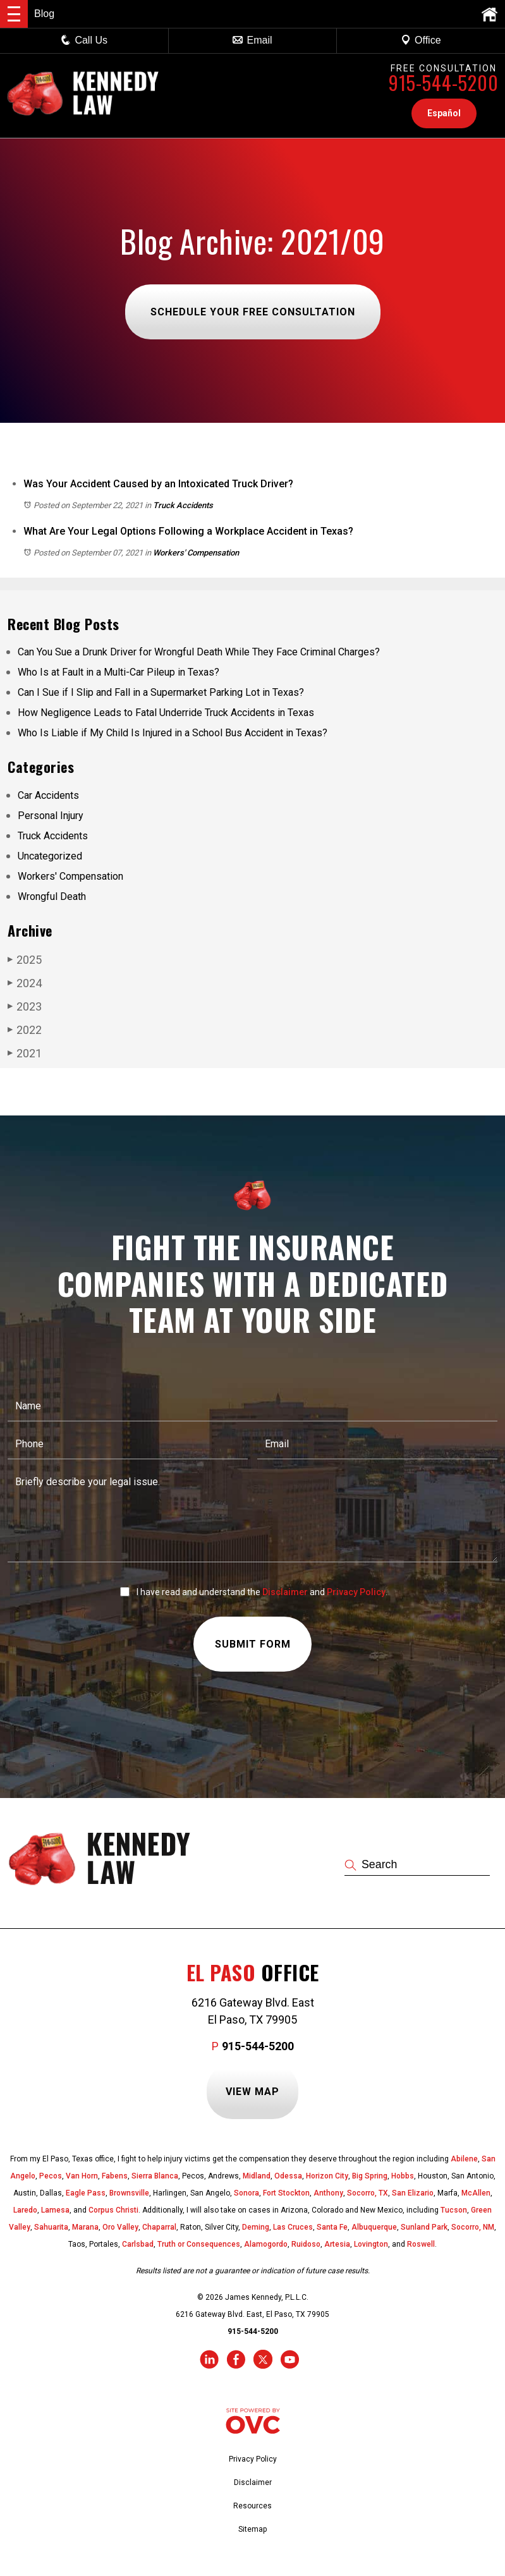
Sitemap (252, 2529)
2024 (25, 983)
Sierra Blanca (154, 2176)
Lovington (371, 2244)
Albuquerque (374, 2227)
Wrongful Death (52, 896)
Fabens (115, 2176)
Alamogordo (266, 2244)
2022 (25, 1029)
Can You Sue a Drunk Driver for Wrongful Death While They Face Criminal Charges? (199, 652)
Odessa (288, 2176)
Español (444, 113)
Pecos (50, 2176)
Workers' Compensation (196, 552)
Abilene (464, 2158)
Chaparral (159, 2227)
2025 (25, 959)
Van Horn (82, 2176)
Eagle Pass (86, 2193)
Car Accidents (48, 795)
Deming (255, 2227)
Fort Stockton (286, 2193)
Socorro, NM (472, 2227)
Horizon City (327, 2176)
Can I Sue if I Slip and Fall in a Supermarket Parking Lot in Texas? (161, 692)
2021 (25, 1053)
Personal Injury (50, 816)
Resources (252, 2505)
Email (252, 40)
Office (421, 40)
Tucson (454, 2210)
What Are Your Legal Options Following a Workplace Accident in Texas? (188, 531)
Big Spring (369, 2176)
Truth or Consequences (198, 2244)
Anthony (328, 2193)
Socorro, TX (367, 2193)
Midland (257, 2176)
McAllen (475, 2193)
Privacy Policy (356, 1592)
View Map (252, 2092)
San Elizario (413, 2193)
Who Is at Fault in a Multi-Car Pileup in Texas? (118, 672)
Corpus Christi (113, 2210)
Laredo (25, 2210)
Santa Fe (332, 2227)
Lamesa (55, 2210)
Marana (85, 2227)
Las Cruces (293, 2227)
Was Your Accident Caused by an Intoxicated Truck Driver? (158, 484)
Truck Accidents (183, 505)
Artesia (337, 2244)
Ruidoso (305, 2244)
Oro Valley (120, 2227)
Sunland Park (424, 2227)
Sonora (246, 2193)
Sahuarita (51, 2227)
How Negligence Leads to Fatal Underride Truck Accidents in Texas (166, 713)
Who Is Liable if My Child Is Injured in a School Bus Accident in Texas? (172, 733)
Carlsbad (138, 2244)
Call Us (84, 40)
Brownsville (129, 2193)
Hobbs (402, 2176)
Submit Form (253, 1645)
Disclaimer (285, 1592)
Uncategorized (50, 856)
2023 (25, 1006)
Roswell (421, 2244)
